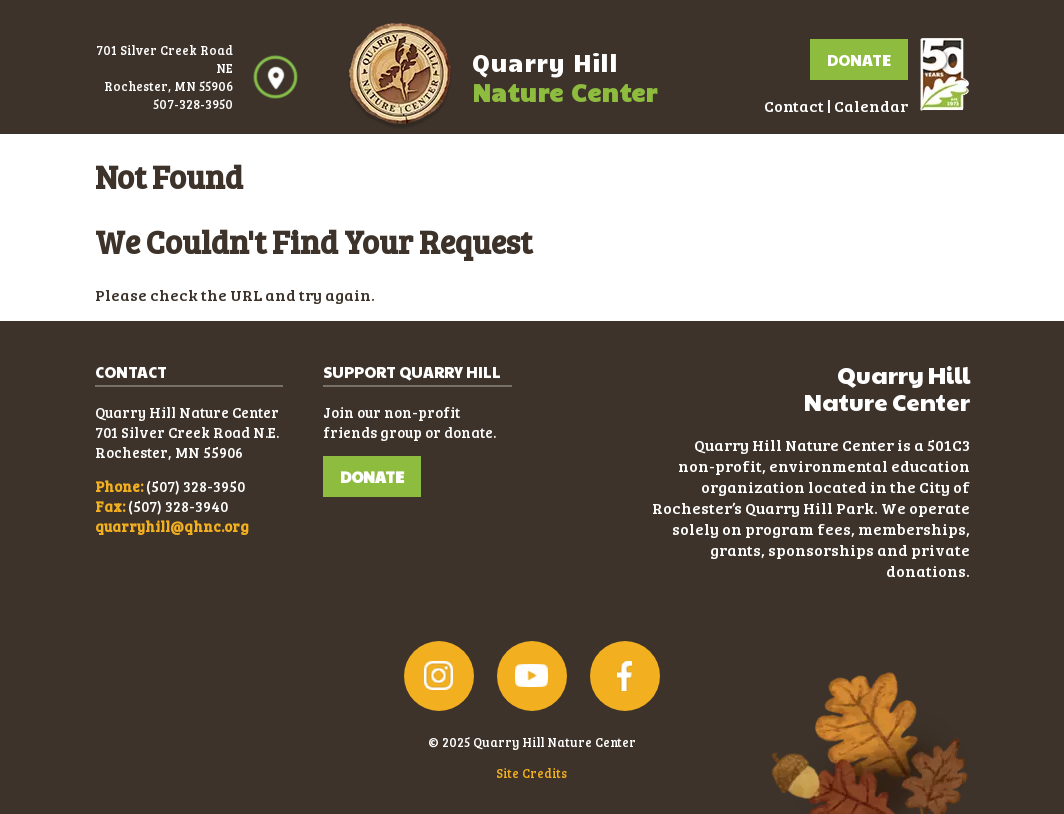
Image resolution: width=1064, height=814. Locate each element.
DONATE (372, 476)
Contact (794, 105)
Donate (859, 59)
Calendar (871, 105)
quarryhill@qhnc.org (172, 526)
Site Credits (531, 773)
